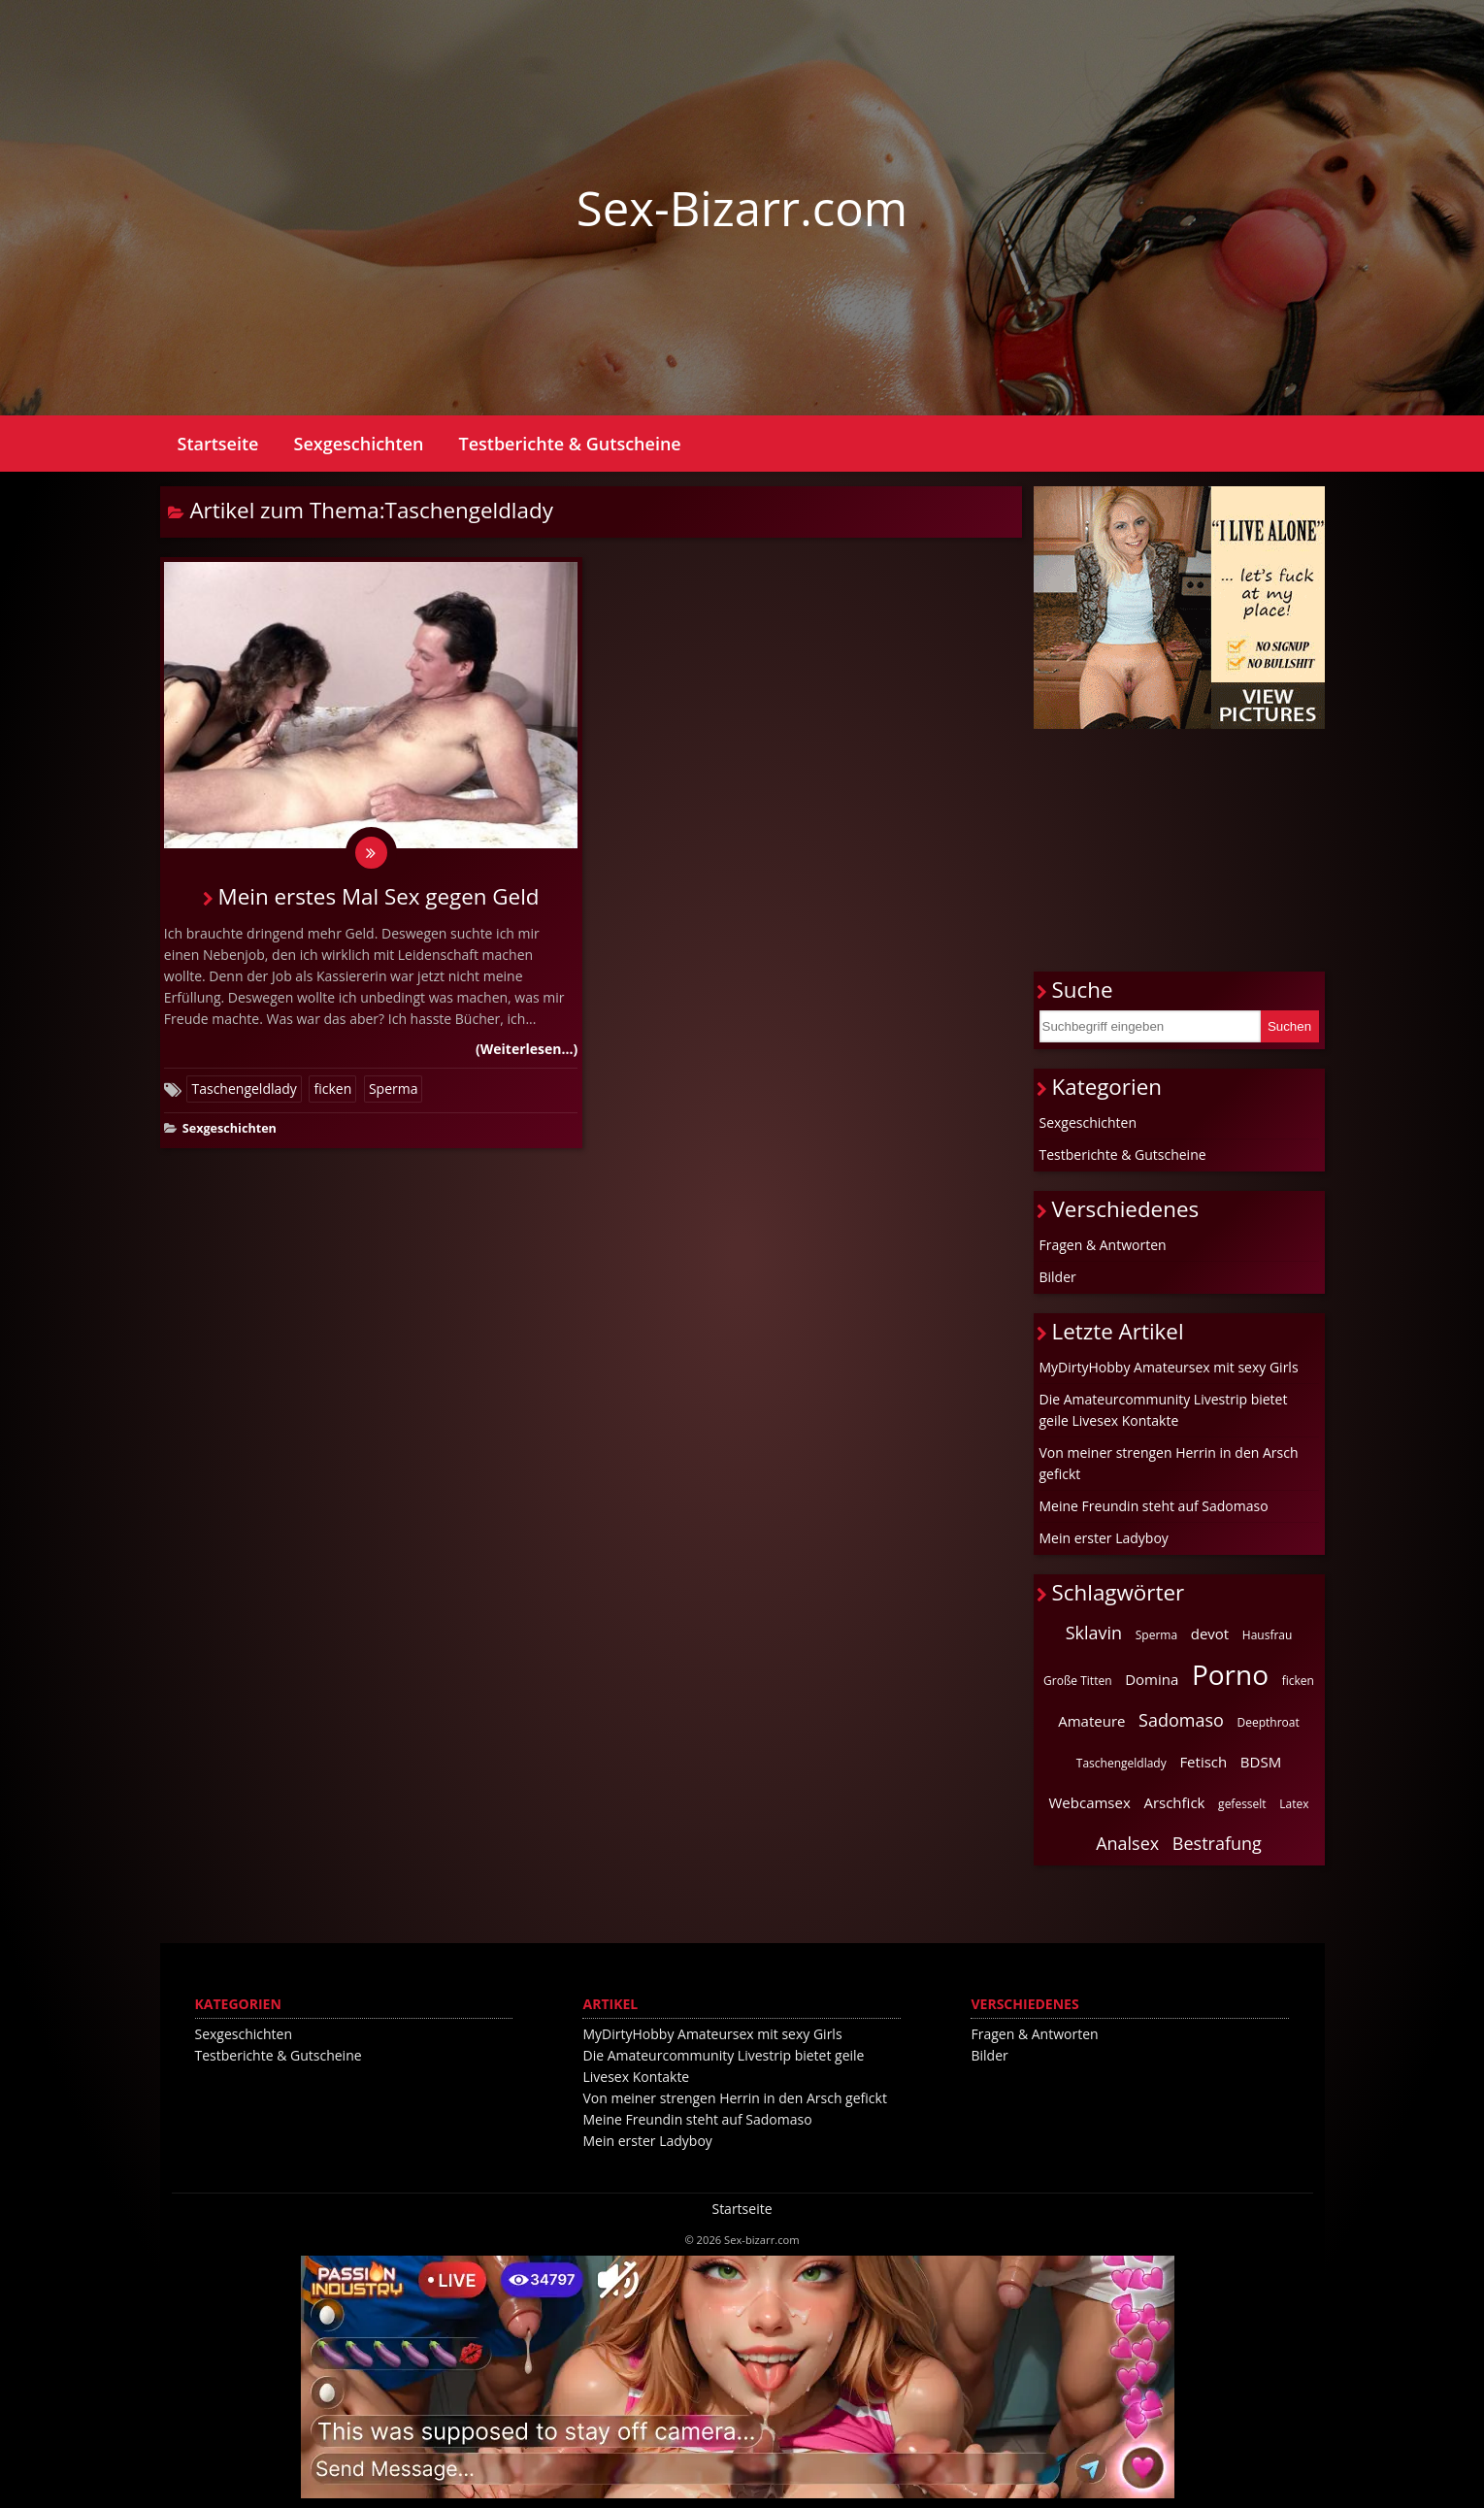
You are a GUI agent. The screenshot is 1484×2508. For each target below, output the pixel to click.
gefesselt (1242, 1804)
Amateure (1091, 1721)
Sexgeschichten (359, 443)
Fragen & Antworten (1103, 1245)
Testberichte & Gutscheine (569, 443)
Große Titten (1077, 1680)
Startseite (218, 443)
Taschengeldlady (243, 1091)
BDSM (1260, 1761)
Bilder (1057, 1277)
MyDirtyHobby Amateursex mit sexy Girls (1169, 1367)
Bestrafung (1217, 1843)
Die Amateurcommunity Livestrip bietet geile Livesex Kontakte (1163, 1410)
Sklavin (1094, 1632)
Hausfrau (1267, 1635)
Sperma (393, 1091)
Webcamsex (1090, 1802)
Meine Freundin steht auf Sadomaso (1154, 1506)
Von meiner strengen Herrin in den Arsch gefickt (1169, 1463)
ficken (332, 1091)
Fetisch (1203, 1761)
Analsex (1127, 1843)
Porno (1230, 1674)
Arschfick (1173, 1802)
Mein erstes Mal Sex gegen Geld (379, 900)
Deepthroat (1268, 1722)
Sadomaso (1181, 1720)
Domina (1151, 1679)
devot (1210, 1633)
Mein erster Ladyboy (1104, 1538)
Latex (1293, 1804)
